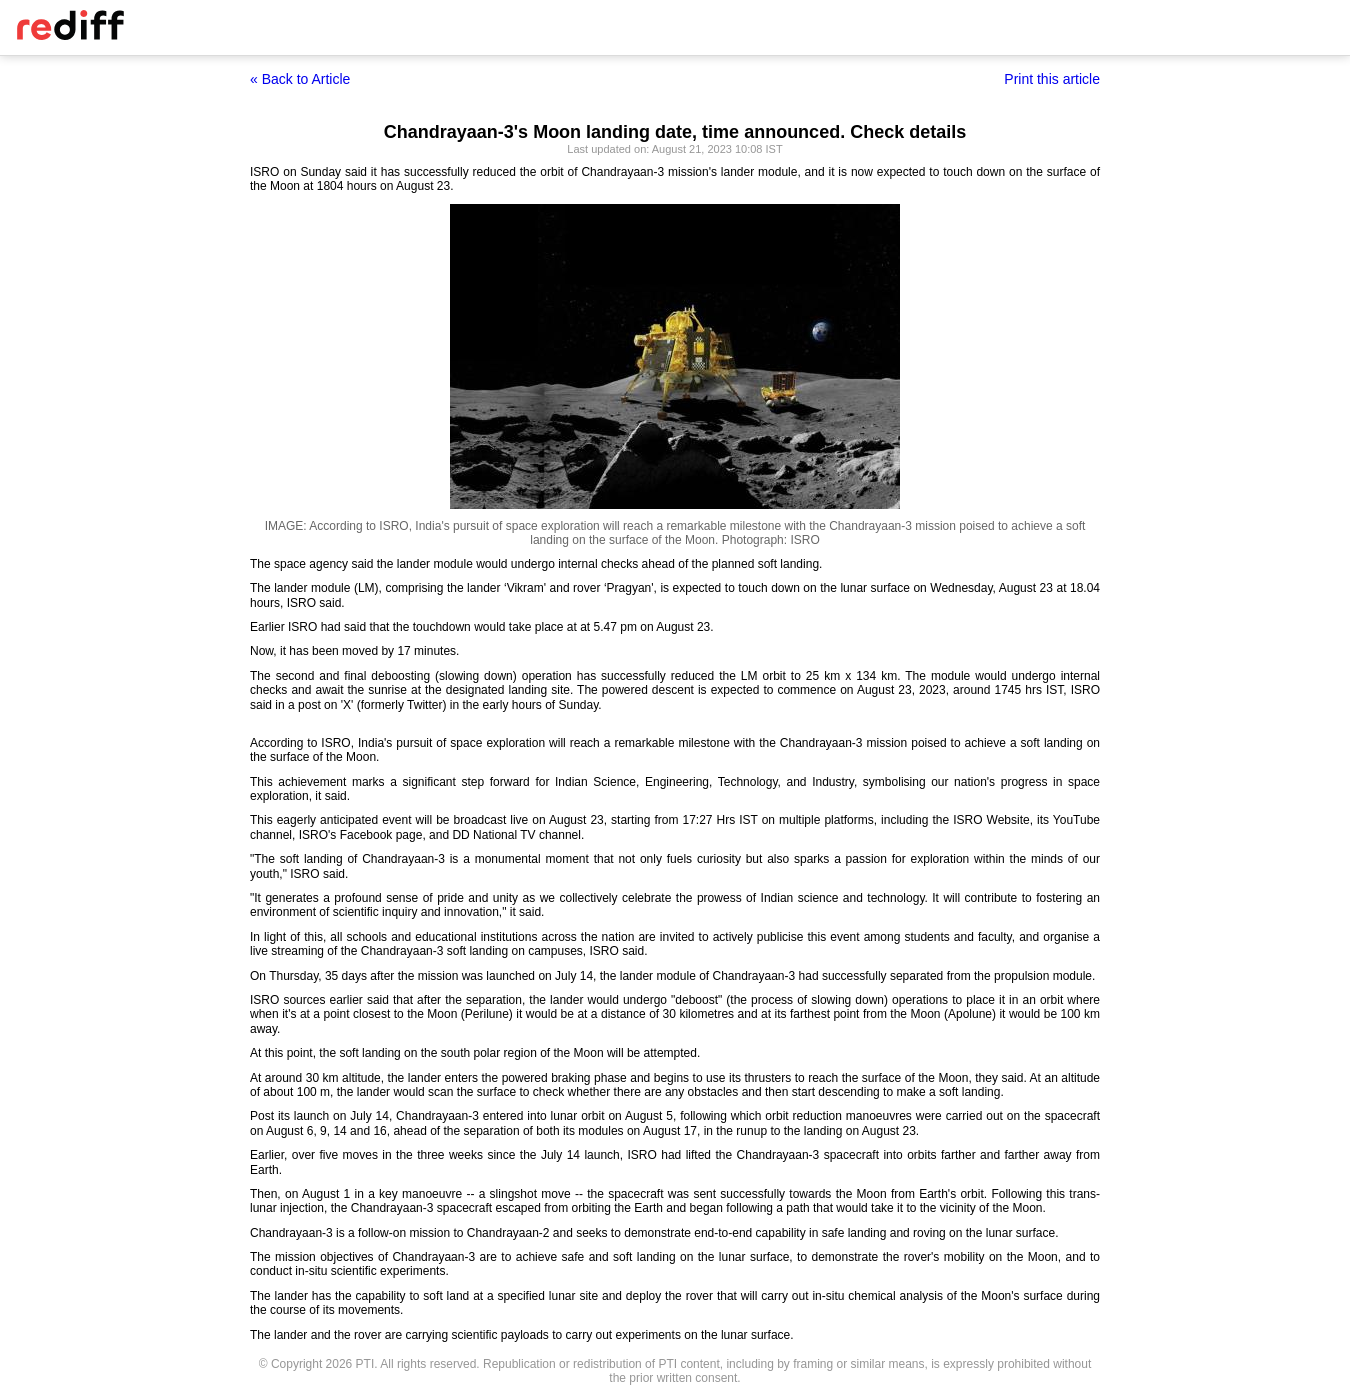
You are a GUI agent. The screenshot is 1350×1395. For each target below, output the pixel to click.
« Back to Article (300, 79)
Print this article (1052, 79)
